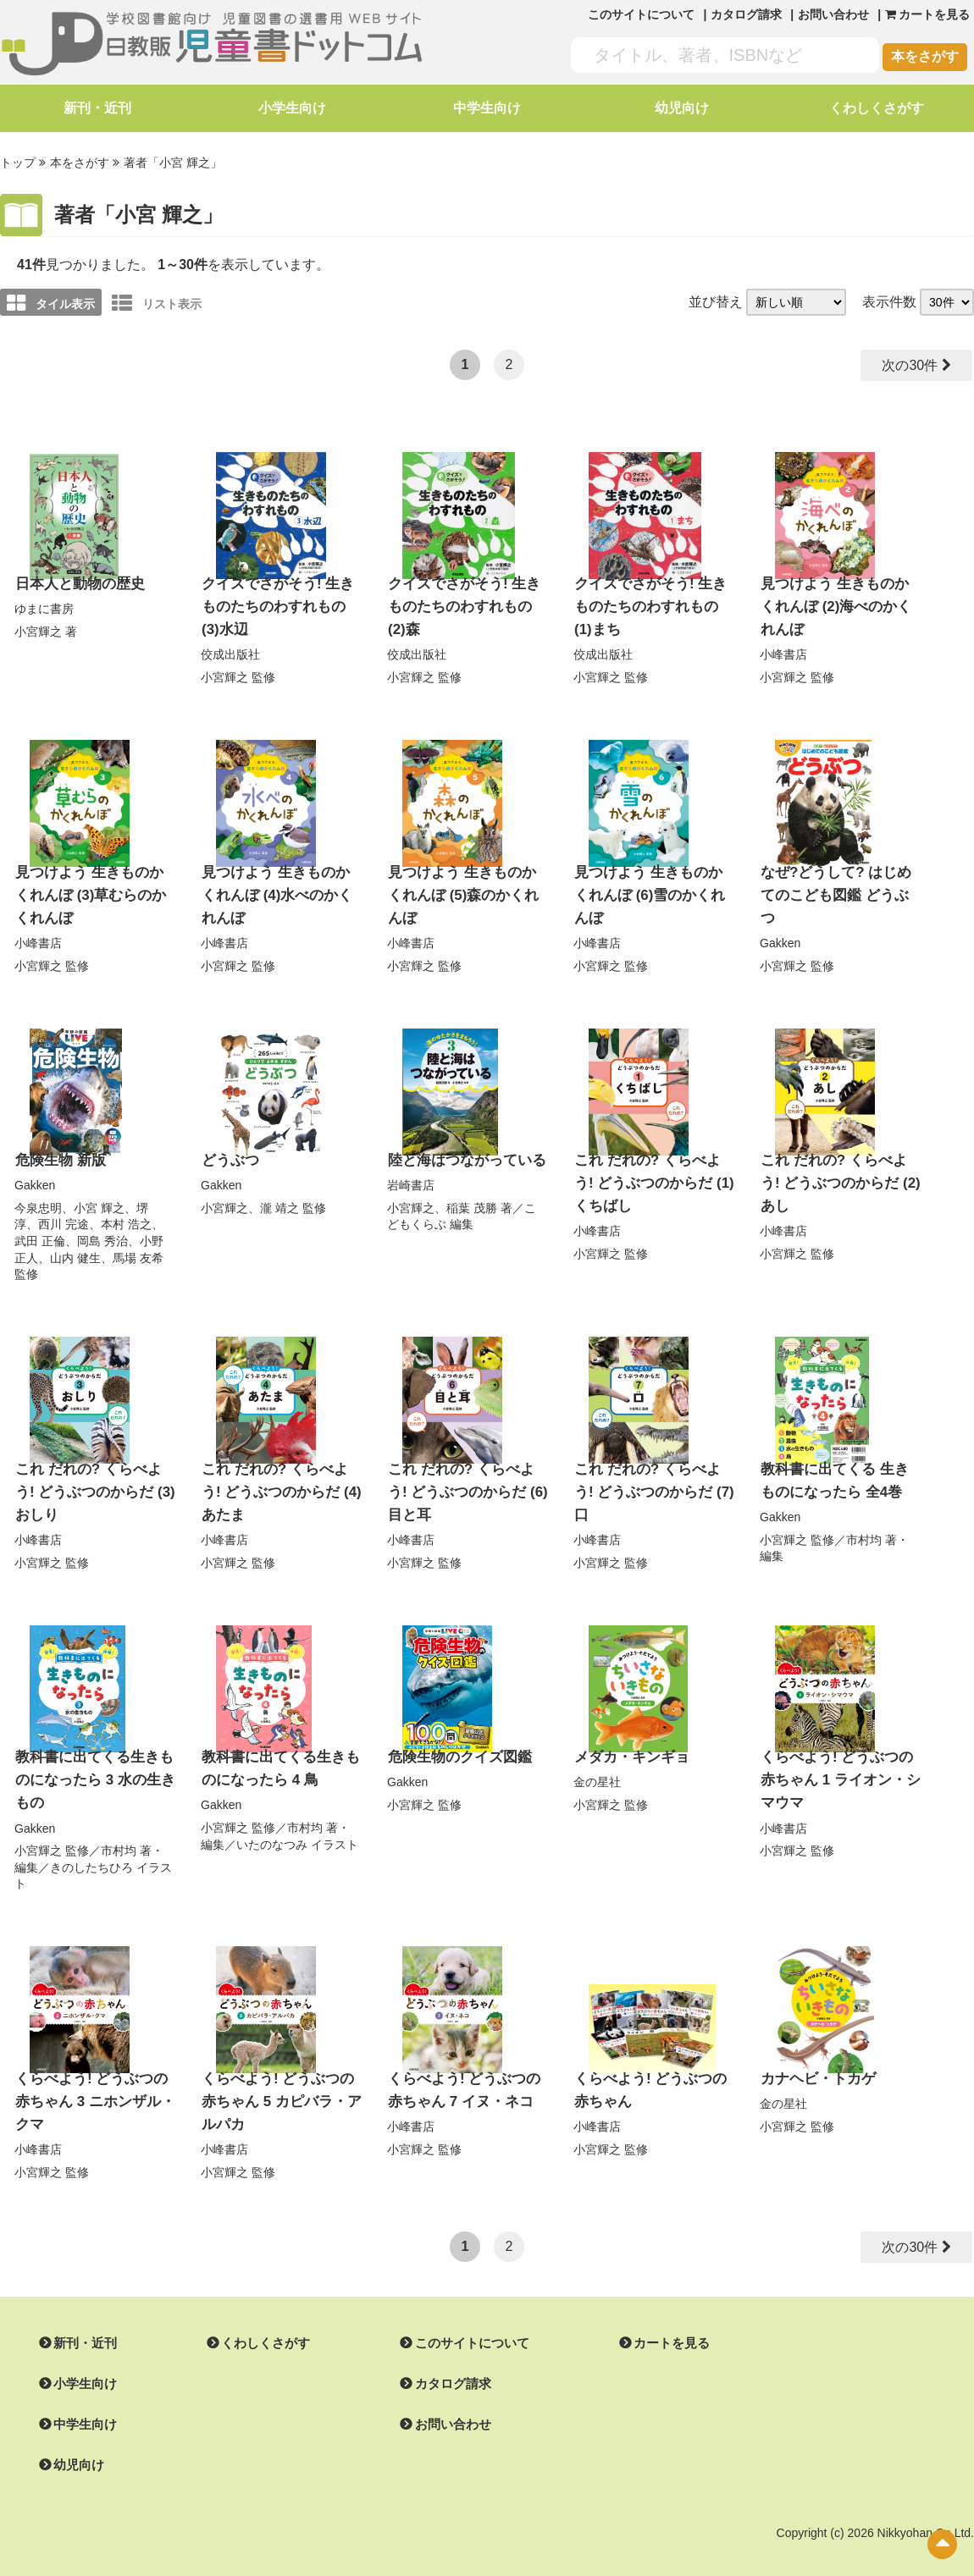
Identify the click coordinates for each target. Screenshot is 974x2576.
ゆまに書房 (44, 605)
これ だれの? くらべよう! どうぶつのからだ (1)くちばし (652, 1171)
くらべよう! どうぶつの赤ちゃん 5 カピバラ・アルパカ (280, 2081)
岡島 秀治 (102, 1230)
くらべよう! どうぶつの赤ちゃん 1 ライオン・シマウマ (839, 1763)
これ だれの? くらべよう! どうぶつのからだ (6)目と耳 (466, 1479)
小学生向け (292, 108)
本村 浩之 (126, 1213)
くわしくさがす (876, 108)
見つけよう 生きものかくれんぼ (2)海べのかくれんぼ (838, 603)
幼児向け (682, 108)
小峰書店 (783, 648)
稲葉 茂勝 (471, 1197)
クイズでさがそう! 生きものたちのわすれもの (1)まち (653, 603)
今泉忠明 (38, 1197)
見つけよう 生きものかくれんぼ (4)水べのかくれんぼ (279, 887)
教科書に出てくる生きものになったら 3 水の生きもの (90, 1763)
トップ (18, 161)
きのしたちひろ (91, 1849)
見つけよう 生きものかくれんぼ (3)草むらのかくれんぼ (93, 887)
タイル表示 (51, 301)
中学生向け (487, 108)
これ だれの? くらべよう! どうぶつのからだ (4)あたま (279, 1479)
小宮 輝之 (99, 1197)
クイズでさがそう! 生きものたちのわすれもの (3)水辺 (280, 603)
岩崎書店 (410, 1174)
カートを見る (651, 2321)
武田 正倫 (39, 1230)
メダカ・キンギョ (628, 1742)
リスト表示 (157, 301)
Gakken (780, 911)
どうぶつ (229, 1150)
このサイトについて (641, 14)
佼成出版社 (230, 648)
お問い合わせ (833, 14)
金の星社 (597, 1766)
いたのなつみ (271, 1827)
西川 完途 (63, 1213)
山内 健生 (75, 1247)
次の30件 (910, 363)
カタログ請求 (746, 14)
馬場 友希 (138, 1247)
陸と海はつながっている (462, 1150)
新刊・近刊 (97, 108)
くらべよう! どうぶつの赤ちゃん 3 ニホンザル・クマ (94, 2081)
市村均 (864, 1525)
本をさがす (925, 56)
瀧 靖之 (279, 1197)
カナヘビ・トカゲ (815, 2059)
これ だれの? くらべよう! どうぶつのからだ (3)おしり (93, 1479)
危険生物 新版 (57, 1150)
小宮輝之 (38, 628)
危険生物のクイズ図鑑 (455, 1742)
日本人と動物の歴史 (76, 581)
